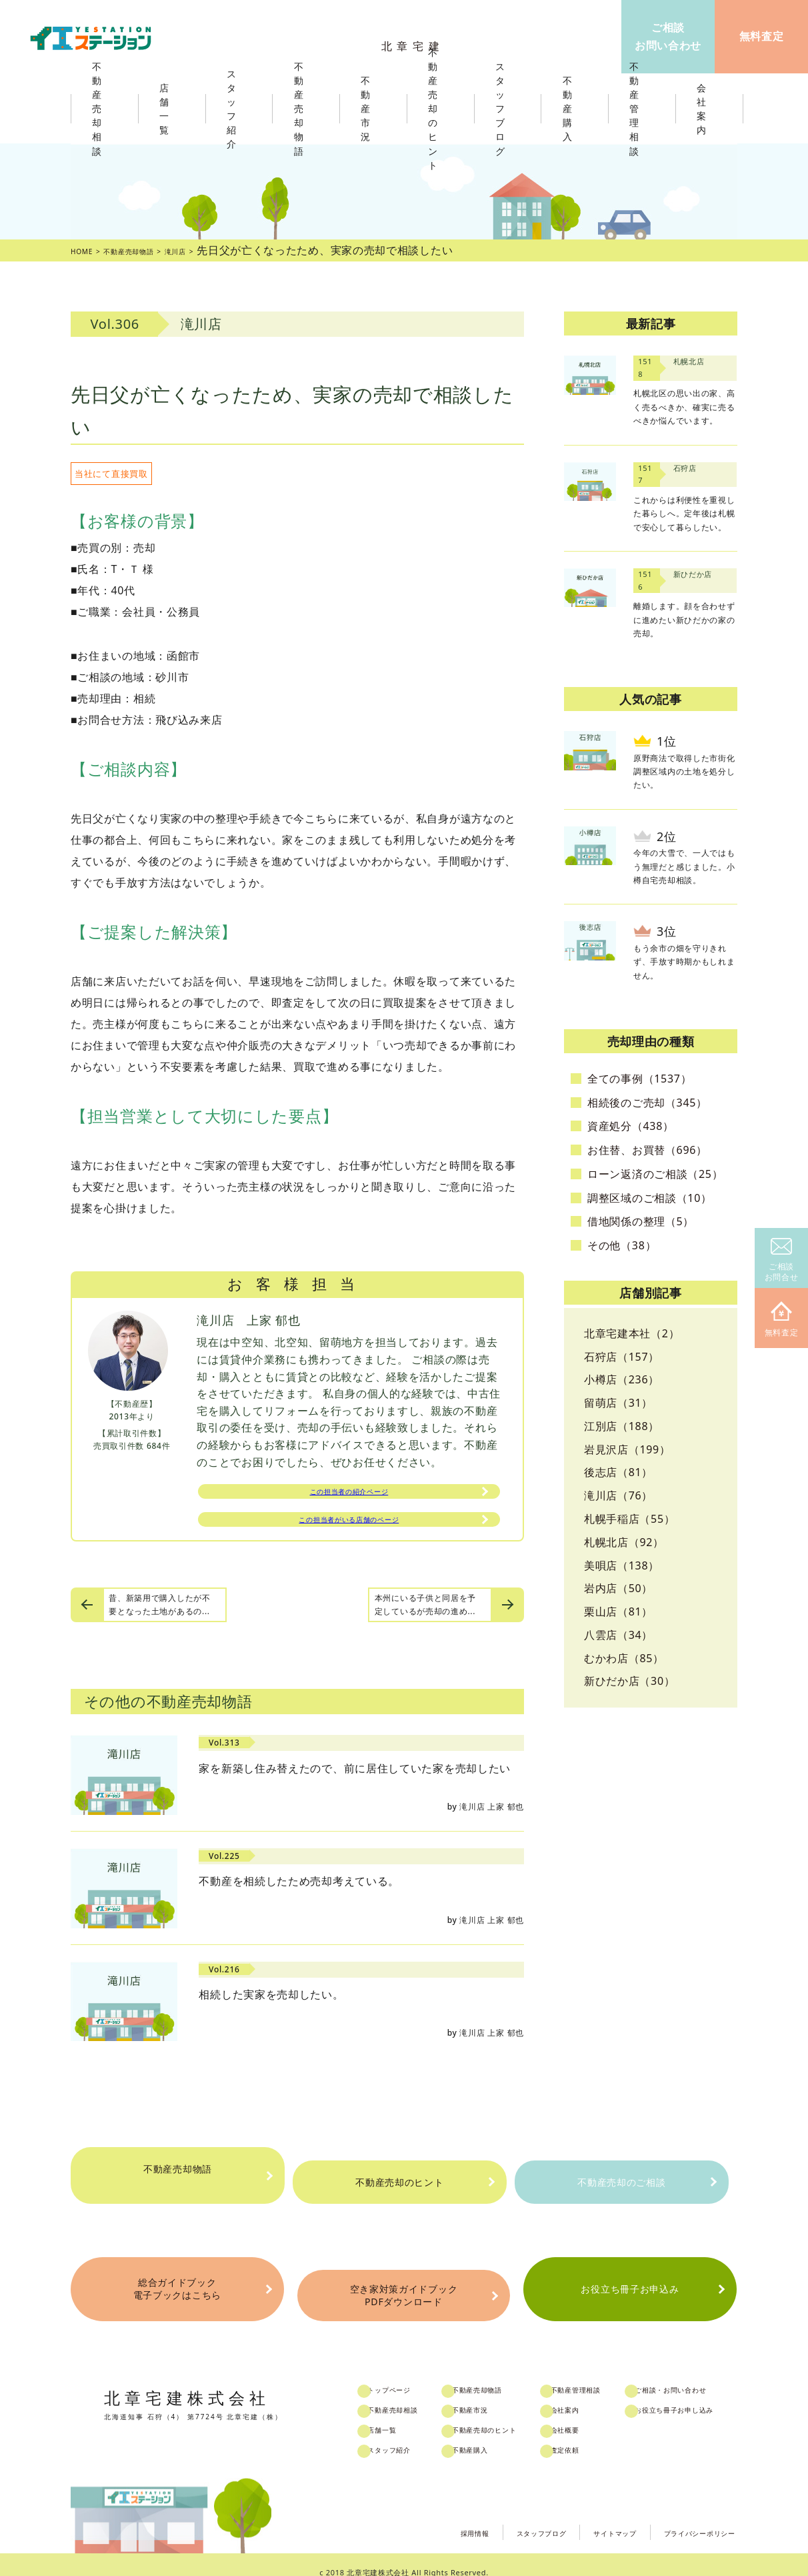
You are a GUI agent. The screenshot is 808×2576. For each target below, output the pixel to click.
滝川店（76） (618, 1495)
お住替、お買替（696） (647, 1150)
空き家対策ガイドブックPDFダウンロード (403, 2286)
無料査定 (782, 1319)
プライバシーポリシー (686, 2515)
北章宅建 (417, 40)
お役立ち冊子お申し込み (711, 2395)
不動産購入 (491, 2435)
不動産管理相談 (605, 2375)
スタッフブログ (489, 2515)
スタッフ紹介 (408, 2435)
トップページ (408, 2375)
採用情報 (408, 2515)
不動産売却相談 (413, 2395)
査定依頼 (591, 2435)
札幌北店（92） (624, 1542)
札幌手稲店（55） (629, 1518)
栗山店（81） (618, 1611)
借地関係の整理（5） (640, 1221)
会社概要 (591, 2415)
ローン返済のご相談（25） (655, 1174)
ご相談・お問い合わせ (706, 2375)
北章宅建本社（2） (631, 1333)
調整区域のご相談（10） (649, 1198)
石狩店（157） (621, 1356)
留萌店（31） (618, 1402)
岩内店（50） (618, 1588)
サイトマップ (580, 2515)
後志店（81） (618, 1472)
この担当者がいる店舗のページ (349, 1529)
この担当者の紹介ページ (349, 1494)
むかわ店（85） (624, 1658)
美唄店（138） (621, 1565)
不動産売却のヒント (399, 2182)
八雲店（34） (618, 1635)
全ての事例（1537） (639, 1078)
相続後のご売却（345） (647, 1102)
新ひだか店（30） (629, 1681)
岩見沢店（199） (627, 1449)
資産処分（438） (630, 1126)
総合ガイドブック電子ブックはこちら (176, 2286)
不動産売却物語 (177, 2182)
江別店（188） (621, 1426)
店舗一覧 (399, 2415)
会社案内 (591, 2395)
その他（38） (621, 1245)
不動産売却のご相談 (621, 2182)
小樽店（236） (621, 1379)
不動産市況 (369, 108)
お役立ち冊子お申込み (629, 2286)
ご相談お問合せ (782, 1260)
